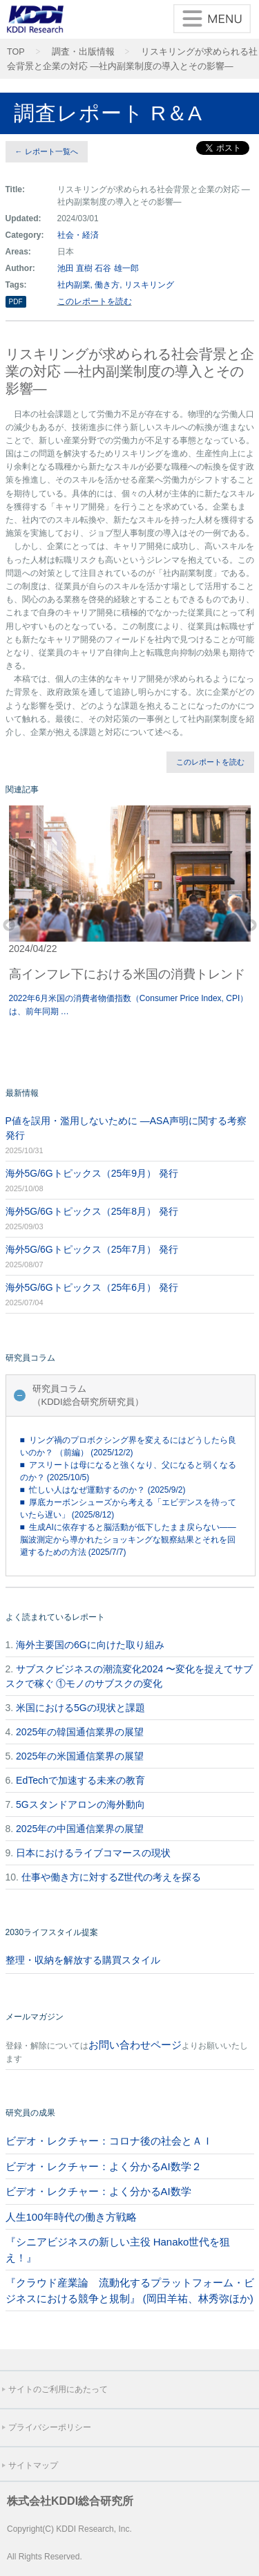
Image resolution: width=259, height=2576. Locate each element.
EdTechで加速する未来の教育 (80, 1780)
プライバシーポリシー (49, 2427)
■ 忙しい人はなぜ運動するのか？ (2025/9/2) (103, 1490)
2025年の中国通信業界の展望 (80, 1828)
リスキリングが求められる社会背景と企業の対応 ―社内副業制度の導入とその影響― (132, 59)
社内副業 (73, 285)
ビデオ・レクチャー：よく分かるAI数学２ (104, 2166)
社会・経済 (78, 235)
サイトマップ (33, 2465)
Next (251, 926)
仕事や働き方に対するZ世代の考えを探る (111, 1877)
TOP (16, 52)
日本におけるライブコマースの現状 (93, 1852)
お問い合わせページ (135, 2045)
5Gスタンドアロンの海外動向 (80, 1804)
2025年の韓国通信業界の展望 (80, 1731)
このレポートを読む (94, 301)
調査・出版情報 (83, 52)
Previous (9, 926)
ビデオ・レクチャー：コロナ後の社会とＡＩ (109, 2141)
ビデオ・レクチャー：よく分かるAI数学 (98, 2191)
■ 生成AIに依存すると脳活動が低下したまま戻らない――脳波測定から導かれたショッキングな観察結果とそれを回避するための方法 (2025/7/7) (128, 1539)
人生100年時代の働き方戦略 (71, 2217)
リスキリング (149, 285)
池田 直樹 (75, 268)
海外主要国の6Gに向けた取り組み (90, 1644)
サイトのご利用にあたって (58, 2389)
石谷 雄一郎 (116, 268)
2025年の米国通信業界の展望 (80, 1756)
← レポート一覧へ (46, 151)
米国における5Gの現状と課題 (80, 1707)
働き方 (107, 285)
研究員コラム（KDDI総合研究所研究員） (88, 1395)
